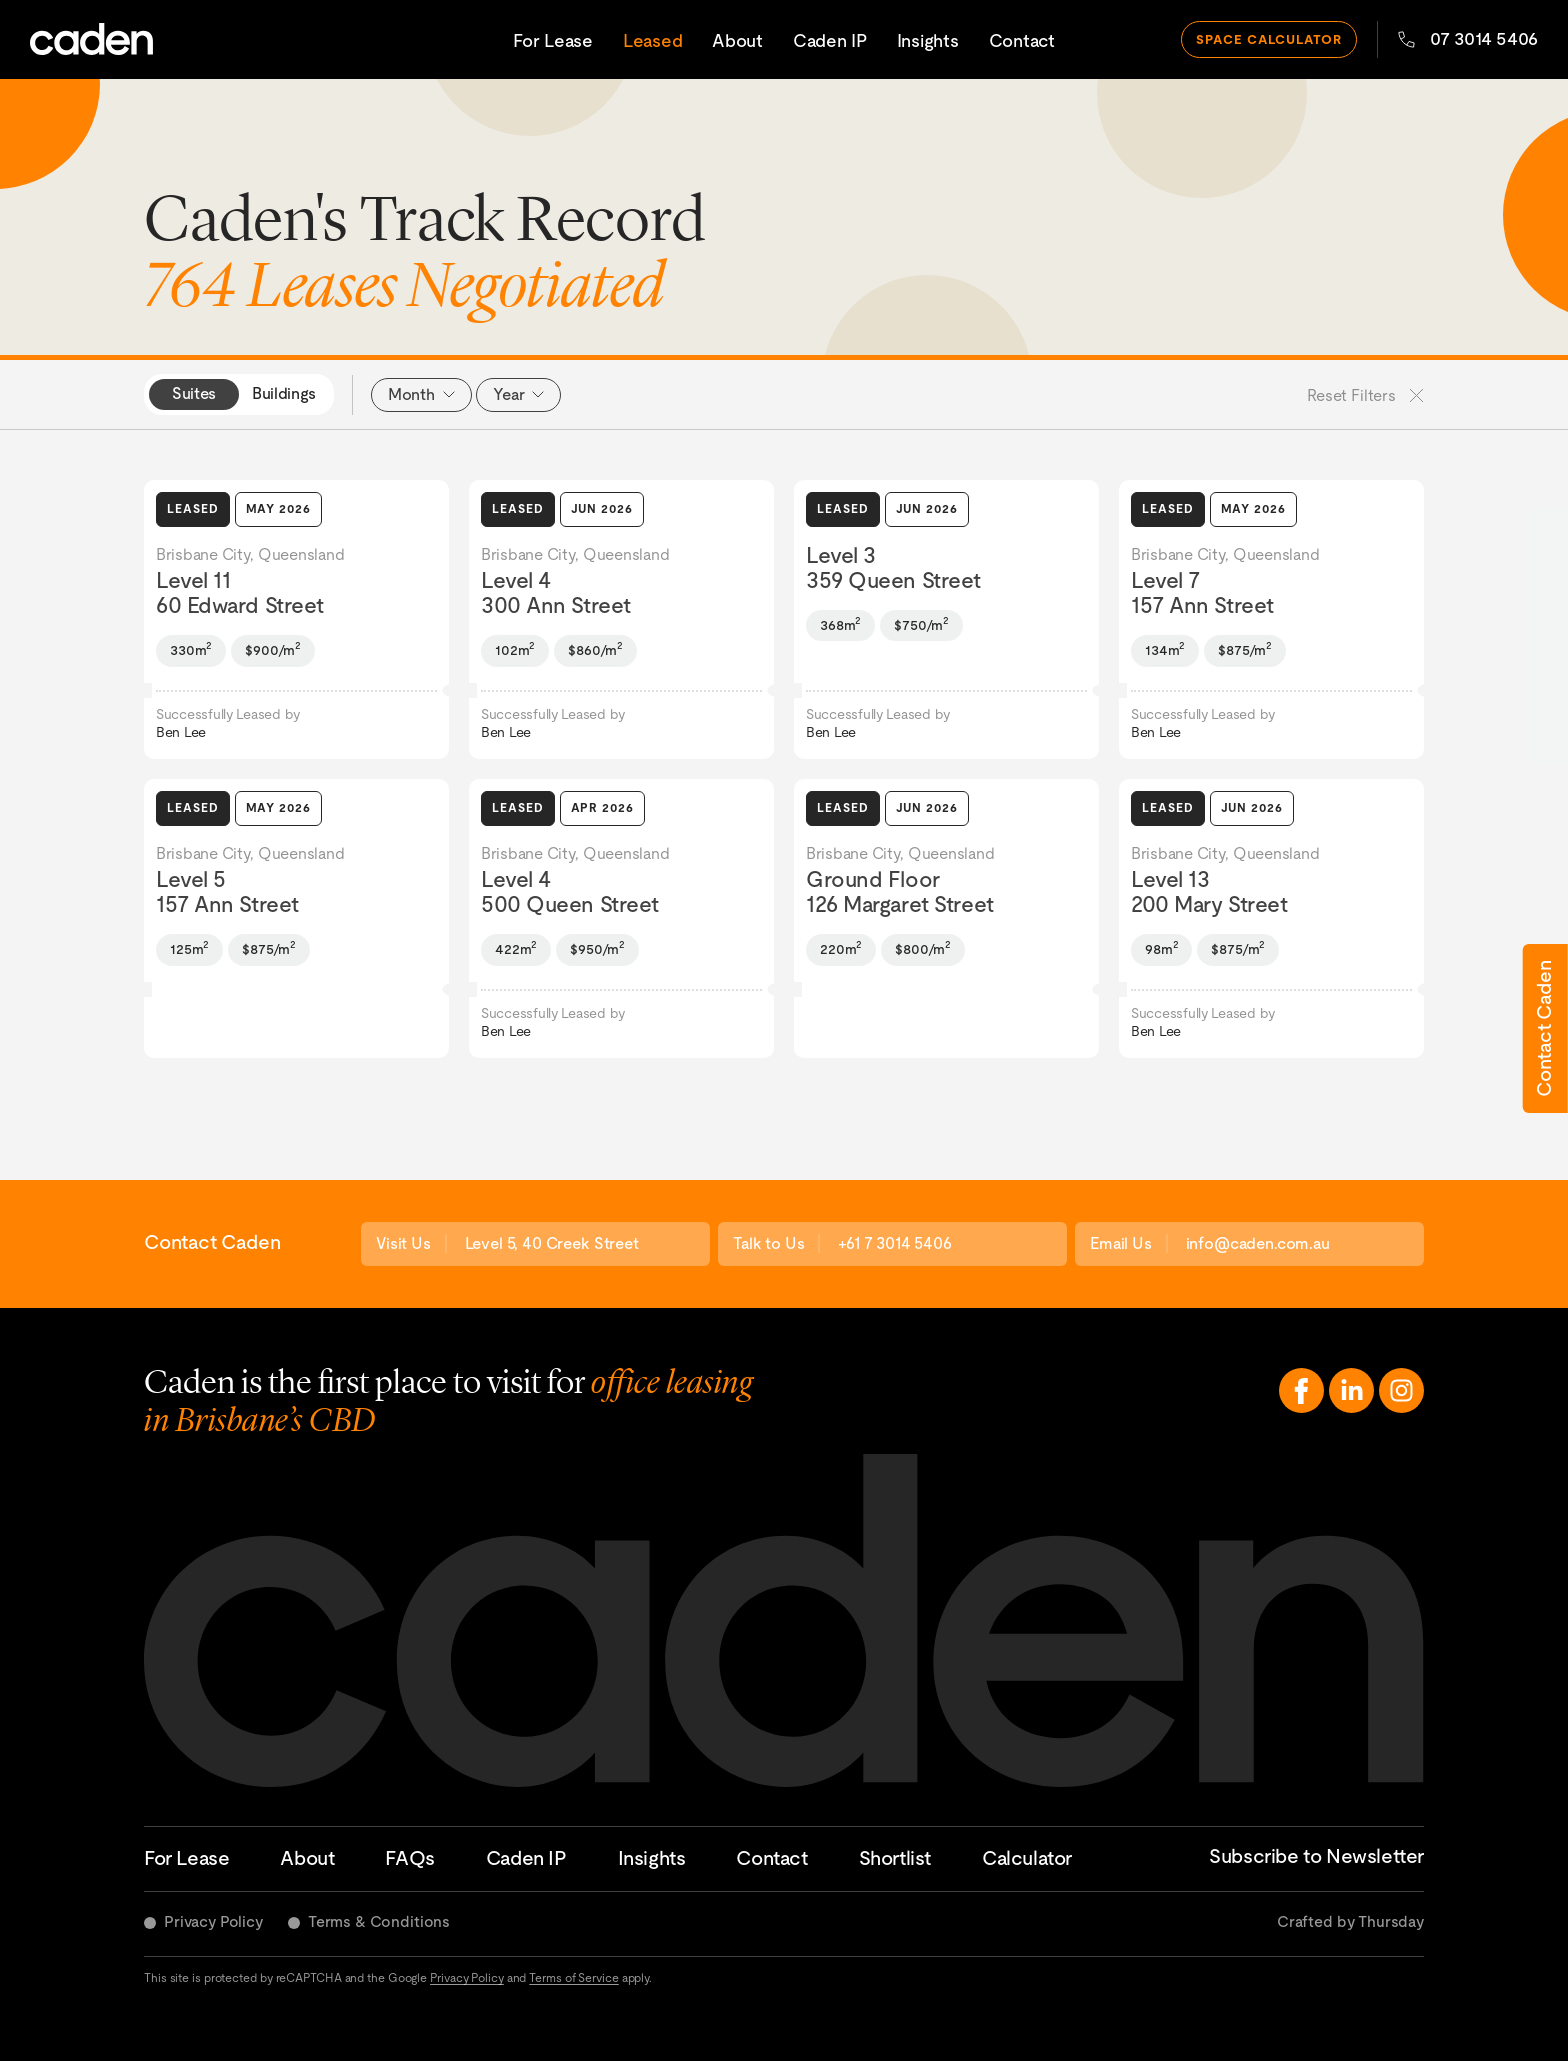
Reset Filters (1365, 395)
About (737, 39)
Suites (194, 393)
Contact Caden (1544, 1029)
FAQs (409, 1858)
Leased (652, 39)
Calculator (1027, 1858)
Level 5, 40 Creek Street (552, 1243)
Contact (1022, 39)
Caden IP (830, 39)
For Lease (553, 39)
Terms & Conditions (379, 1921)
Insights (928, 39)
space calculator (1269, 37)
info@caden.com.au (1258, 1243)
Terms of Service (573, 1978)
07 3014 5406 (1468, 37)
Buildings (284, 393)
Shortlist (895, 1858)
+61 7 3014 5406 (895, 1243)
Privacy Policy (213, 1921)
